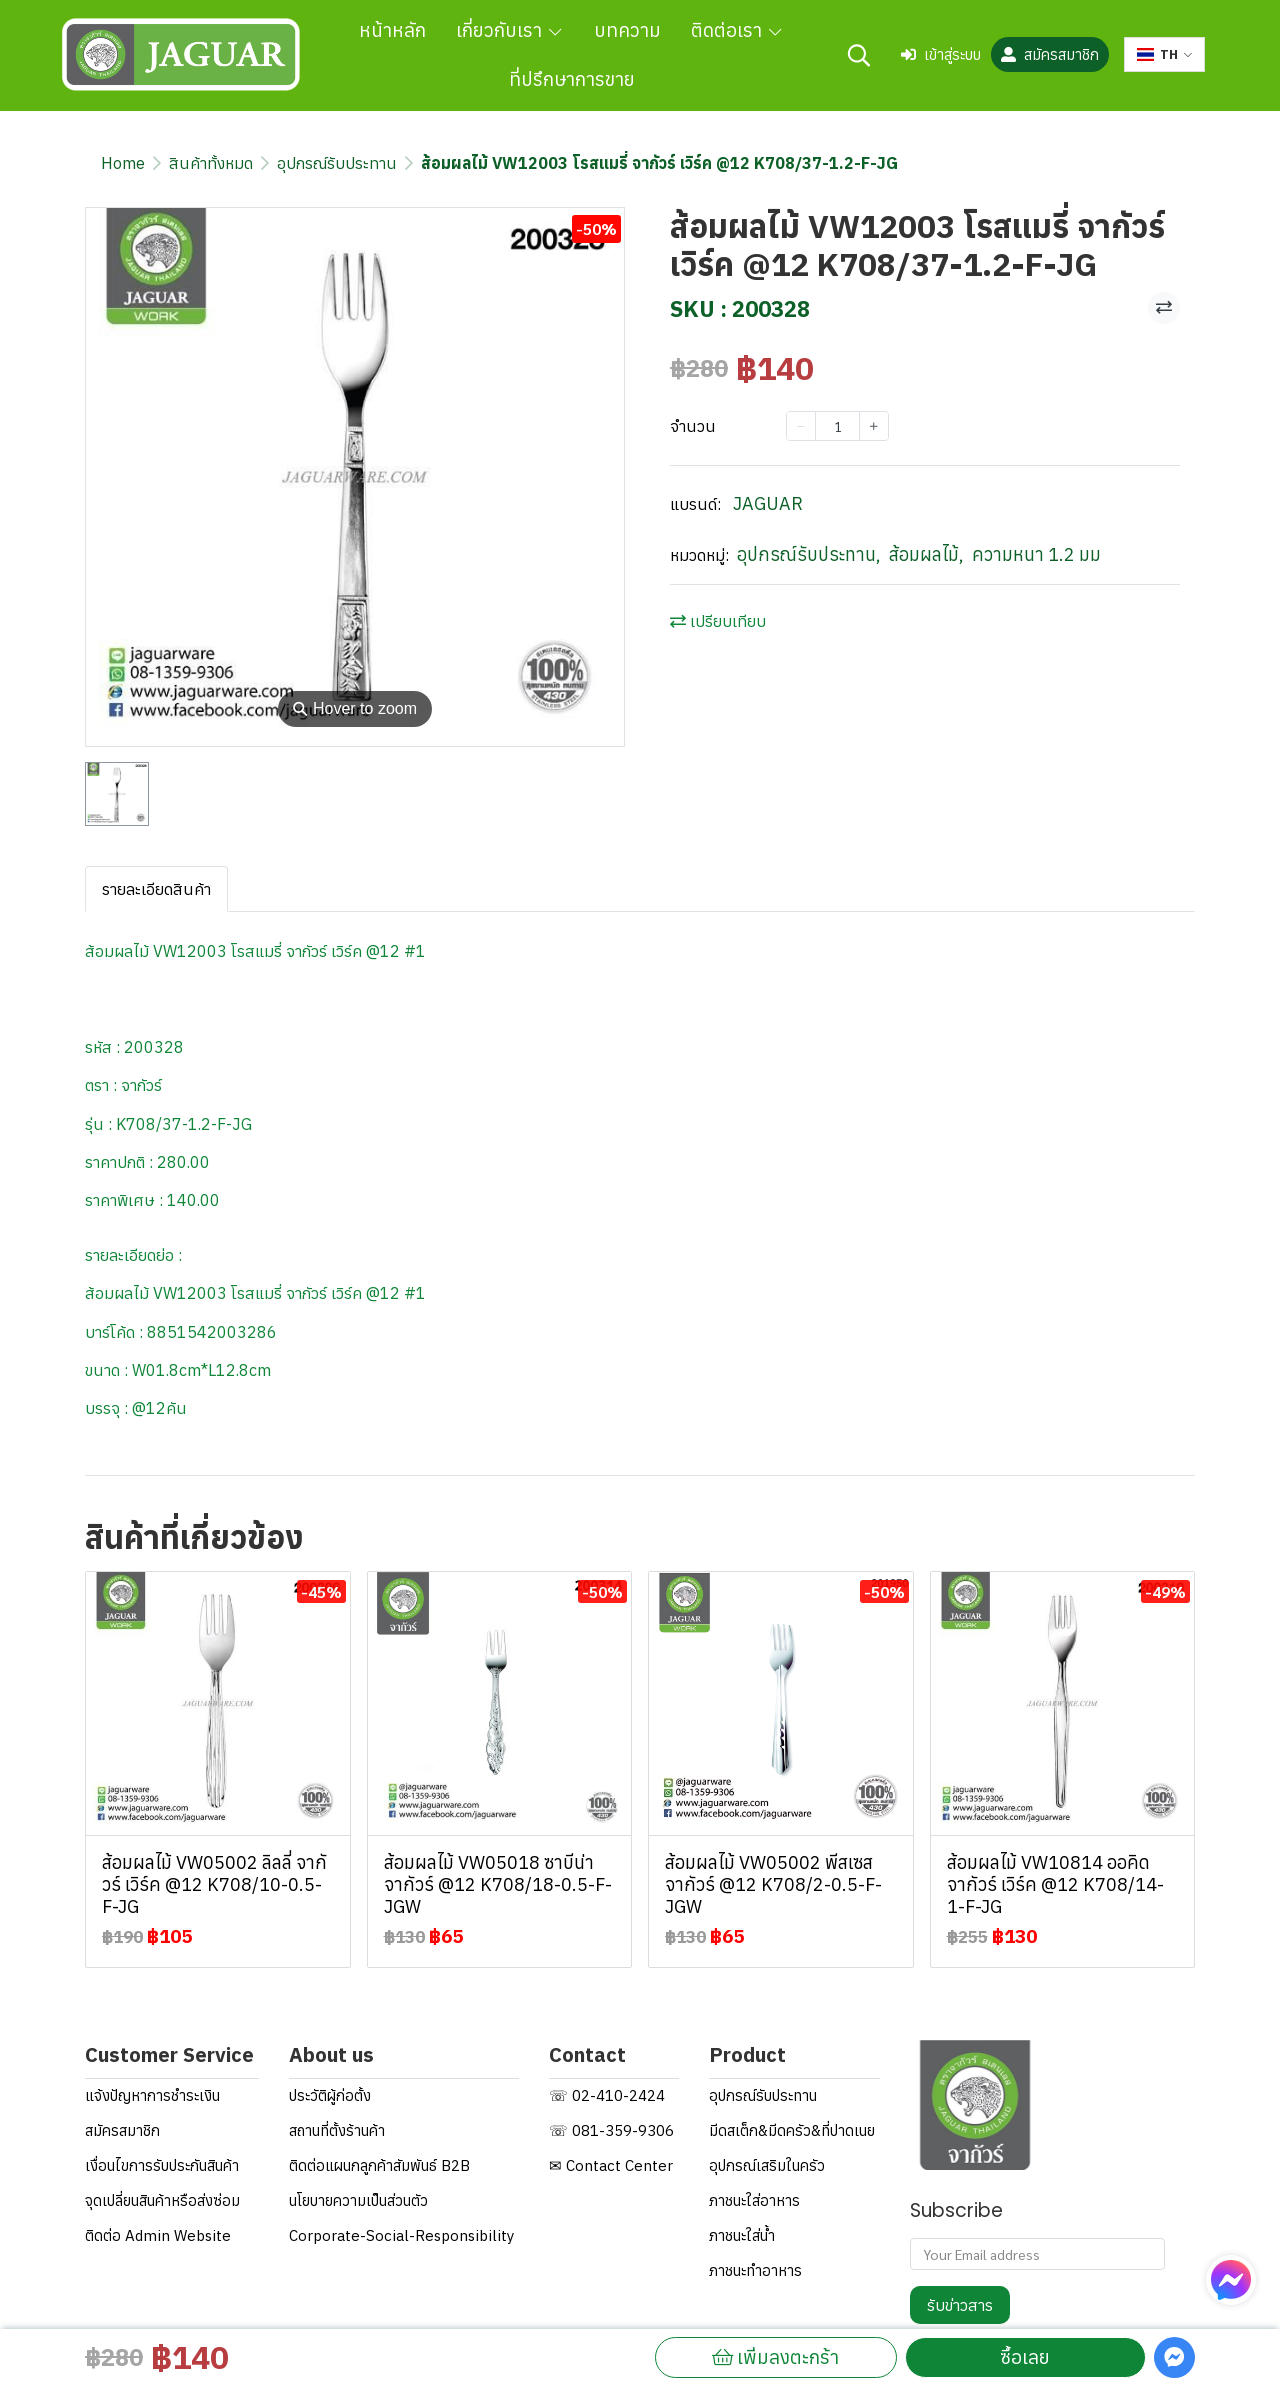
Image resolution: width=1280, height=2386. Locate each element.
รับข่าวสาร (960, 2305)
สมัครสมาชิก (1050, 54)
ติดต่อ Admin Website (158, 2235)
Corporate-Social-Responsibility (401, 2235)
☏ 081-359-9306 (611, 2130)
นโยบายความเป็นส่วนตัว (358, 2200)
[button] (859, 55)
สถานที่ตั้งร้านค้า (337, 2130)
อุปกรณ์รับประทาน (337, 163)
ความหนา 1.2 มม (1036, 554)
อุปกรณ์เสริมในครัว (767, 2165)
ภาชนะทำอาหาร (755, 2270)
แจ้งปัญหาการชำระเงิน (152, 2095)
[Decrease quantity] (801, 426)
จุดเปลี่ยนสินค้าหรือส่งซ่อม (162, 2200)
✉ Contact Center (611, 2165)
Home (123, 163)
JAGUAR (768, 503)
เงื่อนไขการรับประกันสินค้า (162, 2165)
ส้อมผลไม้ (926, 554)
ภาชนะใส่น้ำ (742, 2235)
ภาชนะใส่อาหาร (754, 2200)
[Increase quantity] (874, 426)
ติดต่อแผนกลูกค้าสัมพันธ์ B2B (379, 2165)
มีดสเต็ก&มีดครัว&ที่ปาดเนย (792, 2130)
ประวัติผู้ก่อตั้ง (330, 2095)
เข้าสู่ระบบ (941, 54)
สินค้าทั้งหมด (211, 163)
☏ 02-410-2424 (607, 2095)
